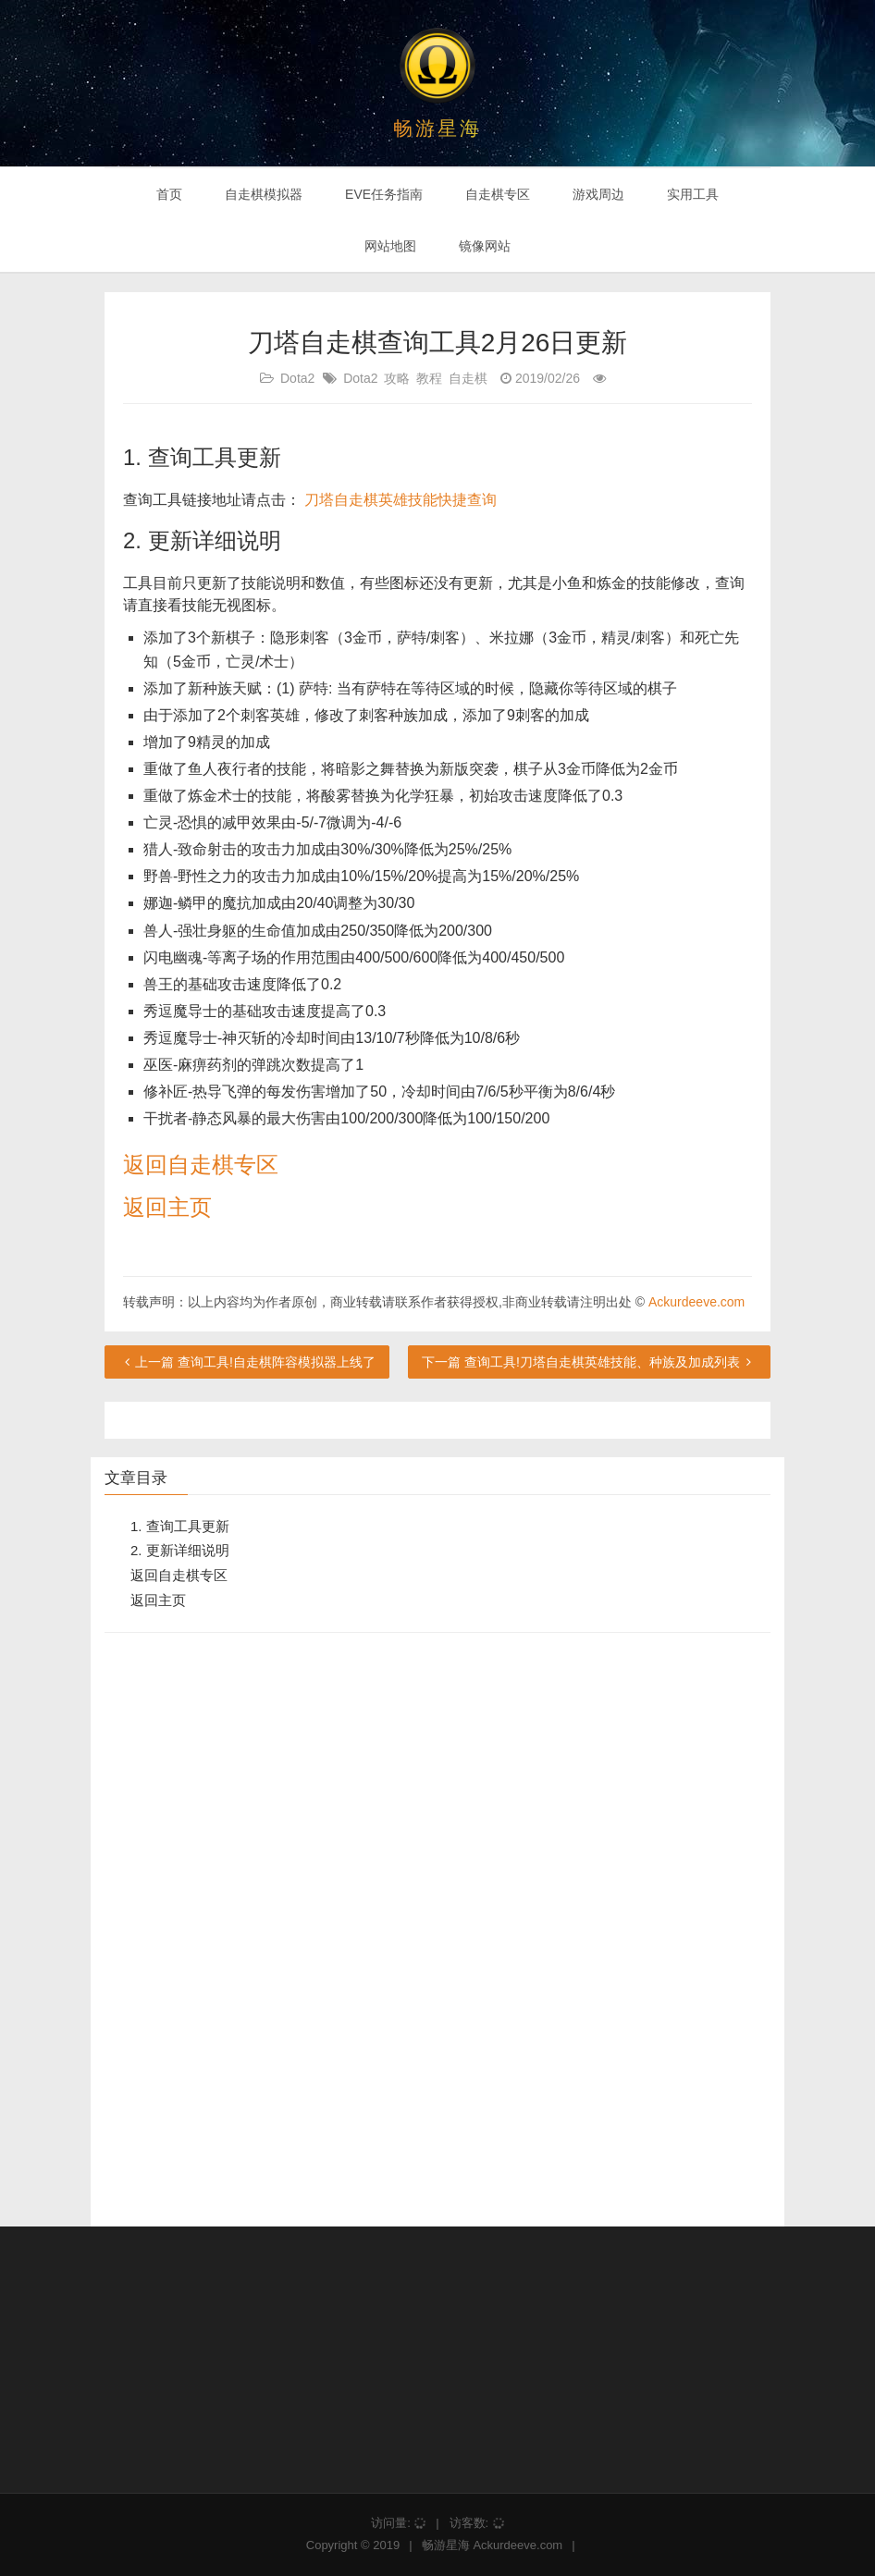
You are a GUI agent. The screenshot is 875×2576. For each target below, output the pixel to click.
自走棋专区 (497, 194)
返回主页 (167, 1207)
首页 (169, 194)
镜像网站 (485, 246)
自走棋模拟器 (263, 194)
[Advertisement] (243, 1928)
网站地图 (390, 246)
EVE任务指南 (384, 194)
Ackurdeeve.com (696, 1301)
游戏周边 (598, 194)
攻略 (397, 378)
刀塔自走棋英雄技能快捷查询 (400, 500)
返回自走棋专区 (200, 1164)
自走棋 (468, 378)
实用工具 (693, 194)
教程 (429, 378)
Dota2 (297, 378)
